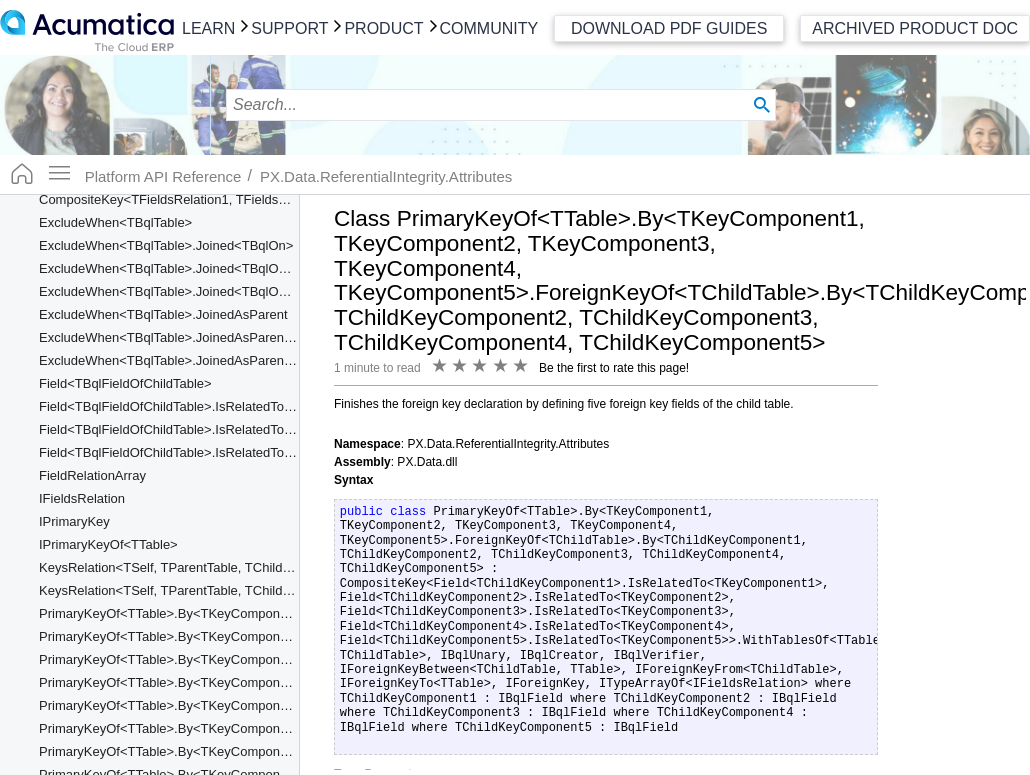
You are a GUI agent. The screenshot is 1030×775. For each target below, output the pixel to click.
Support (289, 28)
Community (489, 28)
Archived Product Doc (915, 28)
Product (383, 28)
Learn (208, 28)
